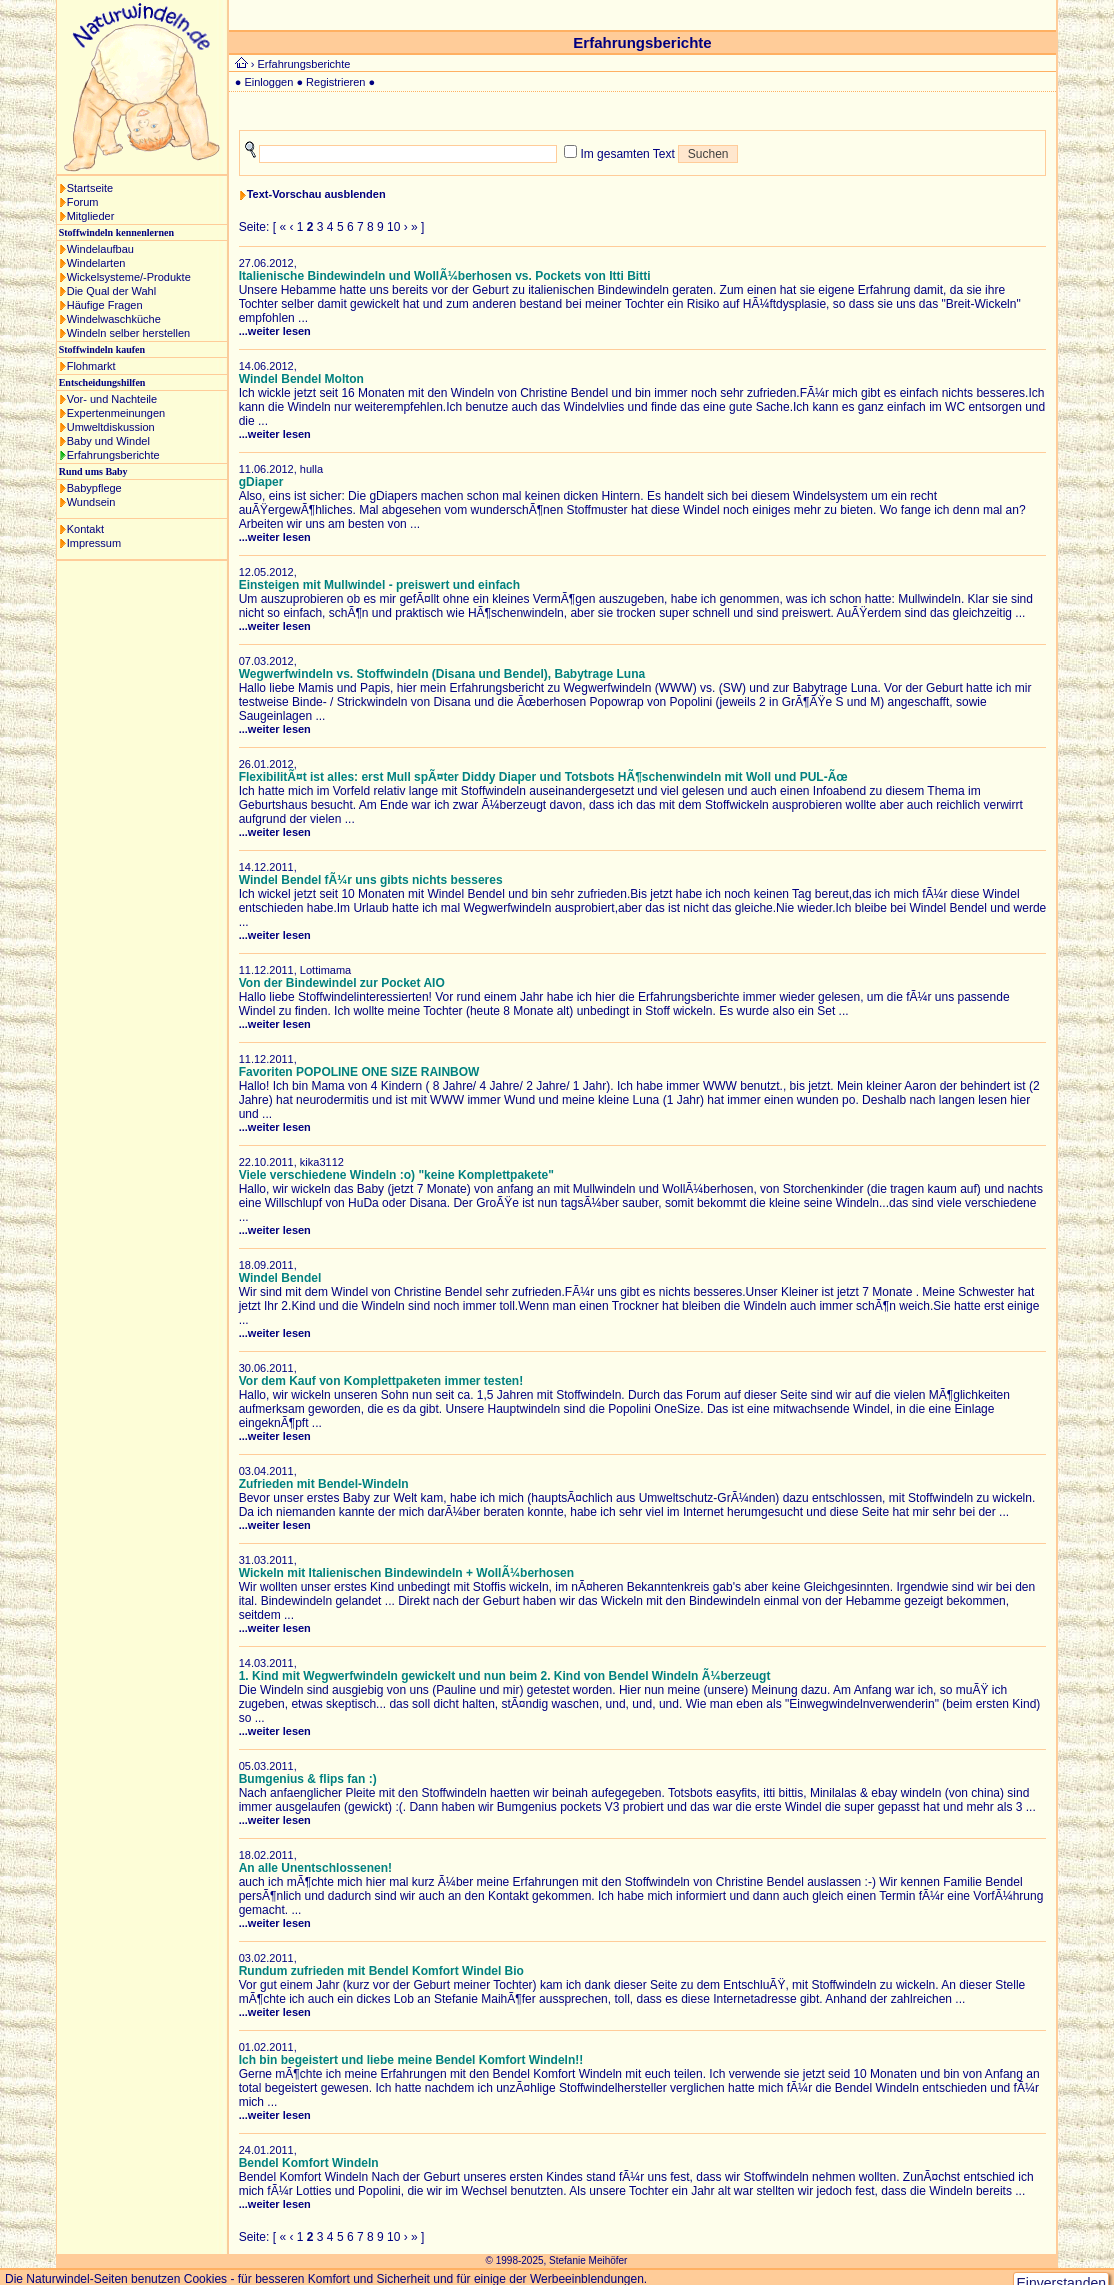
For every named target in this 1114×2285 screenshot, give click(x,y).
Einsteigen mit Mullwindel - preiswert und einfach (379, 585)
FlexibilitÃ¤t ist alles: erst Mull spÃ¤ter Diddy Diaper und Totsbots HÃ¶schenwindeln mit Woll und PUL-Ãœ (543, 777)
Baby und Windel (108, 441)
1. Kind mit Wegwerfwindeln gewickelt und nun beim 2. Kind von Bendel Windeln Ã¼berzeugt (505, 1676)
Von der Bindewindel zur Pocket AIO (342, 983)
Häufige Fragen (105, 305)
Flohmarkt (91, 366)
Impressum (94, 543)
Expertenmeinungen (116, 413)
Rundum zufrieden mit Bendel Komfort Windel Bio (381, 1971)
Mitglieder (91, 216)
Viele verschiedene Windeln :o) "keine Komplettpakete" (396, 1175)
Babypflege (94, 488)
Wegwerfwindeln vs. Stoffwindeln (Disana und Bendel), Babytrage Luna (442, 674)
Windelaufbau (100, 249)
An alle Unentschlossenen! (315, 1868)
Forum (83, 202)
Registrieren (335, 82)
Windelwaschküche (114, 319)
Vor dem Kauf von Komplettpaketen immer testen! (381, 1381)
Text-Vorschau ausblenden (316, 194)
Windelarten (96, 263)
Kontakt (85, 529)
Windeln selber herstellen (129, 333)
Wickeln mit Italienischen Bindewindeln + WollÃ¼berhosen (406, 1573)
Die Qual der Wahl (111, 291)
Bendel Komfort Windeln (309, 2163)
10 (393, 227)
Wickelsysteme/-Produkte (129, 277)
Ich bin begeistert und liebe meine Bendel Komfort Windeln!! (411, 2060)
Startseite (90, 188)
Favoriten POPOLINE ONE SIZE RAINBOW (359, 1072)
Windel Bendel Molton (301, 379)
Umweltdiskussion (111, 427)
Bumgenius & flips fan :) (308, 1779)
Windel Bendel (280, 1278)
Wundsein (91, 502)
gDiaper (261, 482)
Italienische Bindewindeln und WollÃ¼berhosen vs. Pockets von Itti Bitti (445, 276)
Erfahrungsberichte (113, 455)
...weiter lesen (275, 331)
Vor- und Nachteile (112, 399)
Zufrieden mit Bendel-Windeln (324, 1484)
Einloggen (268, 82)
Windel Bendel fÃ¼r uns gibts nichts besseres (371, 880)
